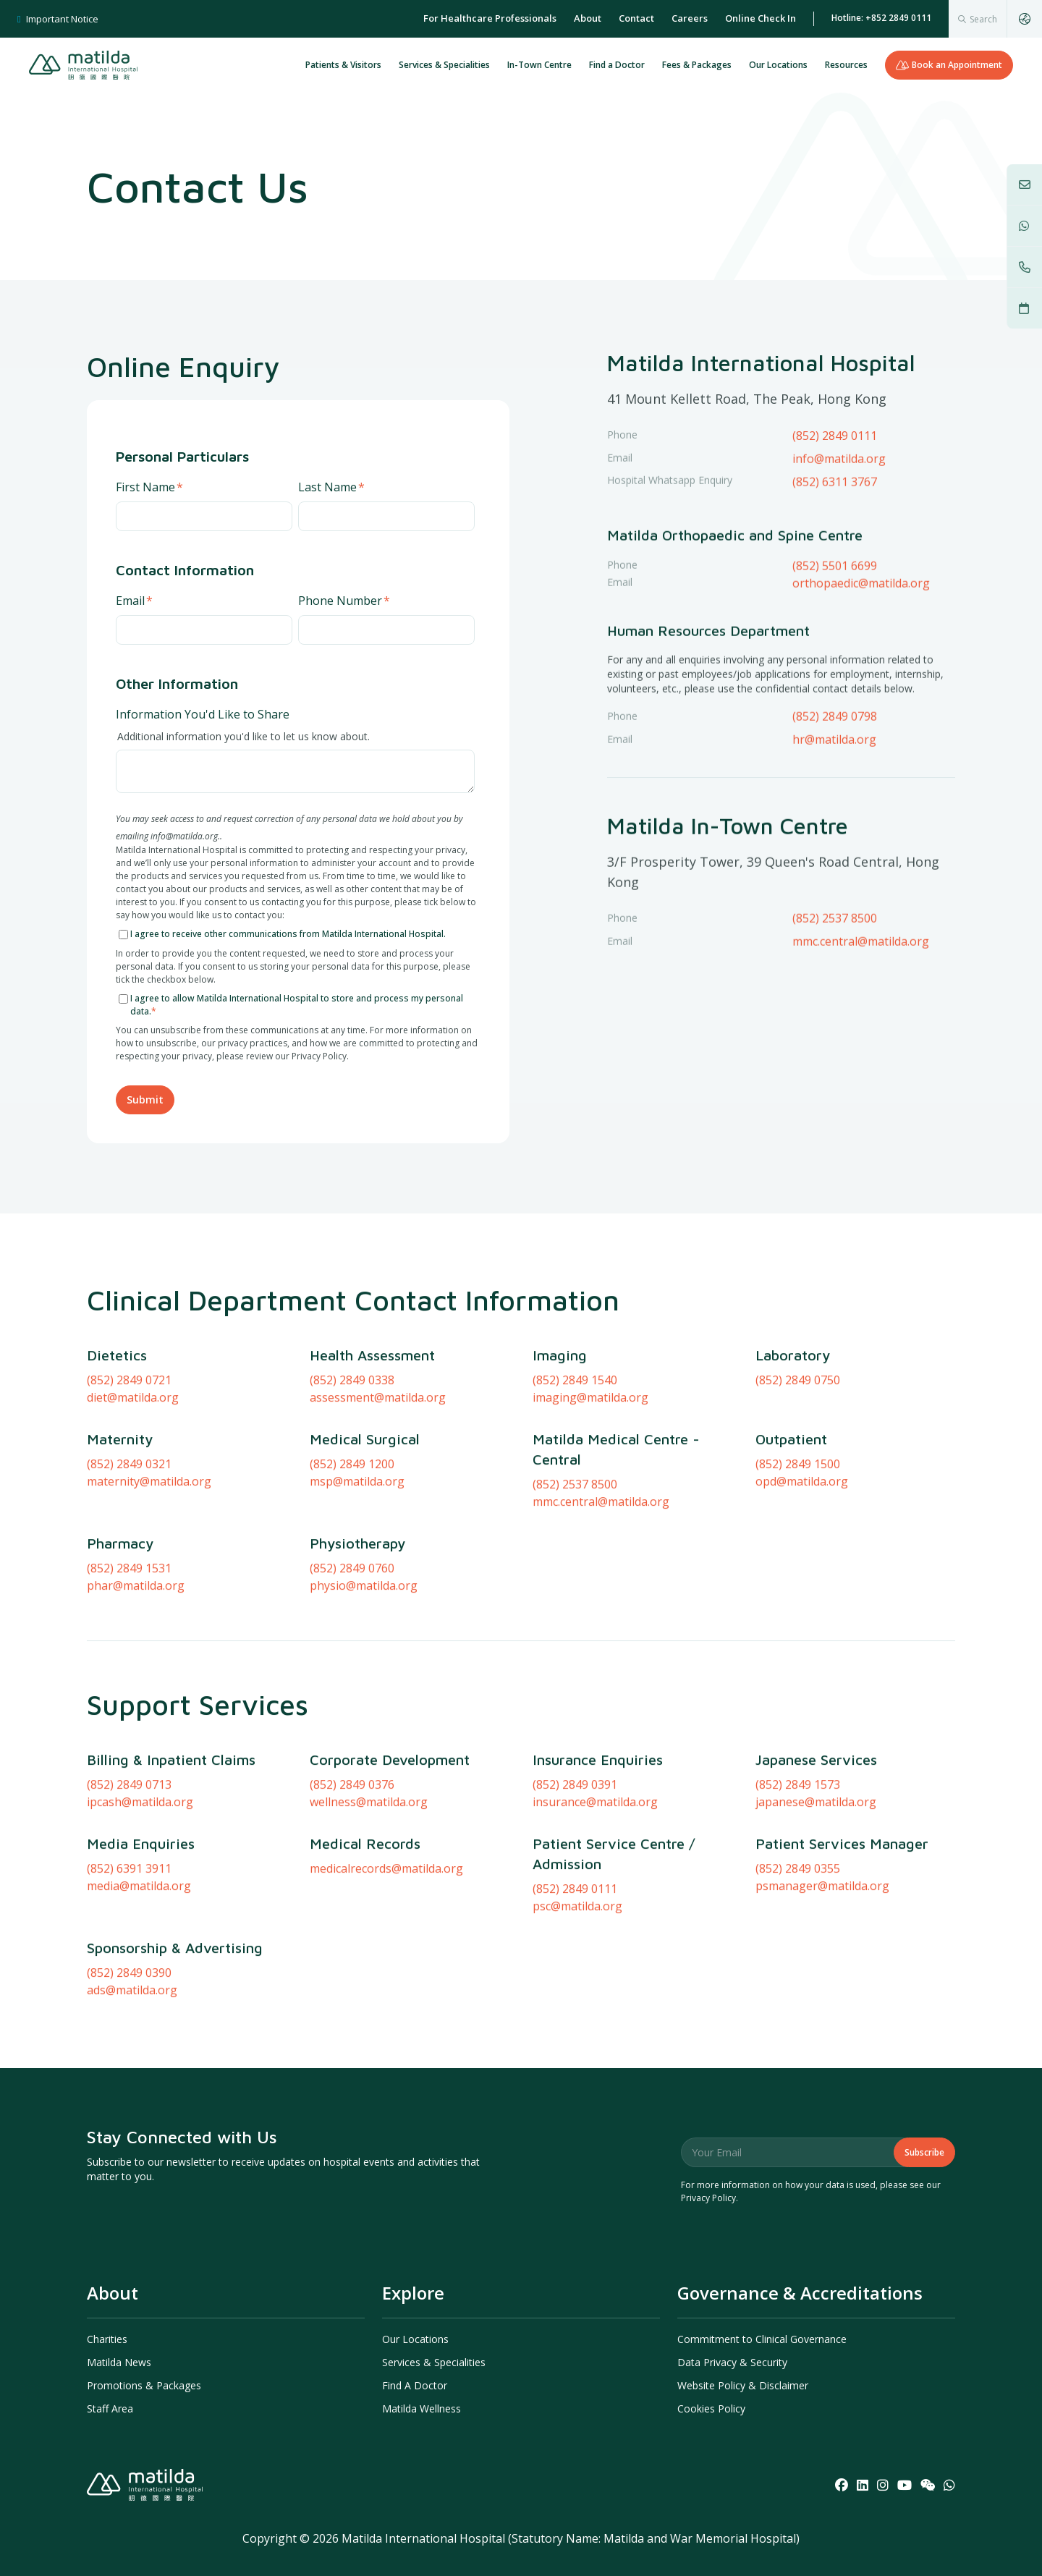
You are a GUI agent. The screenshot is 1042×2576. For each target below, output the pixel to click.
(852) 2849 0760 (352, 1665)
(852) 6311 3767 (834, 530)
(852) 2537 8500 (834, 966)
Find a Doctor (617, 65)
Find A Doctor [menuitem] (414, 2385)
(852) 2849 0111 (834, 436)
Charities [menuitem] (107, 2339)
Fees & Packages (697, 65)
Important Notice (57, 18)
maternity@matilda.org (149, 1578)
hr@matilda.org (834, 787)
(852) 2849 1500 (797, 1561)
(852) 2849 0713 (129, 1881)
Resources (846, 65)
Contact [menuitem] (636, 18)
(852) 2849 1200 (352, 1561)
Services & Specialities (444, 65)
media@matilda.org (139, 1983)
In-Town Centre (539, 65)
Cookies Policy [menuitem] (711, 2408)
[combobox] (978, 19)
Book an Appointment (949, 65)
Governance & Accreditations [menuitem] (800, 2293)
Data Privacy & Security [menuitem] (732, 2362)
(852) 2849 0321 (129, 1561)
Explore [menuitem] (413, 2293)
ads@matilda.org (132, 2087)
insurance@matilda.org (595, 1899)
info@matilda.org (839, 506)
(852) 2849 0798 (834, 764)
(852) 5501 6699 (834, 614)
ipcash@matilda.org (140, 1899)
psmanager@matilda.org (822, 1983)
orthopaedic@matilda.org (861, 631)
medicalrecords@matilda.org (386, 1965)
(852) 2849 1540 (575, 1477)
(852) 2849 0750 (797, 1477)
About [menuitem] (587, 18)
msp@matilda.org (357, 1578)
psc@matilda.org (577, 2003)
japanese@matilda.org (815, 1899)
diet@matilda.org (133, 1494)
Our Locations (778, 65)
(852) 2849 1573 (797, 1881)
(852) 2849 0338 (352, 1477)
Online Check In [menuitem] (760, 18)
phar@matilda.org (136, 1682)
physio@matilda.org (364, 1682)
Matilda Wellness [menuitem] (421, 2408)
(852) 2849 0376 (352, 1881)
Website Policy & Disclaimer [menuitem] (742, 2385)
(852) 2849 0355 (797, 1965)
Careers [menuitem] (690, 18)
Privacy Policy (708, 2198)
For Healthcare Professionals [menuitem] (489, 18)
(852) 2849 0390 (129, 2069)
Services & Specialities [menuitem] (434, 2362)
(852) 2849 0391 (575, 1881)
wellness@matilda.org (369, 1899)
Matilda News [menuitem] (119, 2362)
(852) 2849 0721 (129, 1477)
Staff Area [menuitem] (110, 2408)
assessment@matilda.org (378, 1494)
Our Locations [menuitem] (415, 2339)
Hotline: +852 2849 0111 (881, 18)
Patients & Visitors (343, 65)
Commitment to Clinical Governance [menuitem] (762, 2339)
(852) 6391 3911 (129, 1965)
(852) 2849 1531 (129, 1665)
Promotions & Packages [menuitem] (144, 2385)
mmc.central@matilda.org (860, 989)
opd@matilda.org (801, 1578)
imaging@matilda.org (590, 1494)
